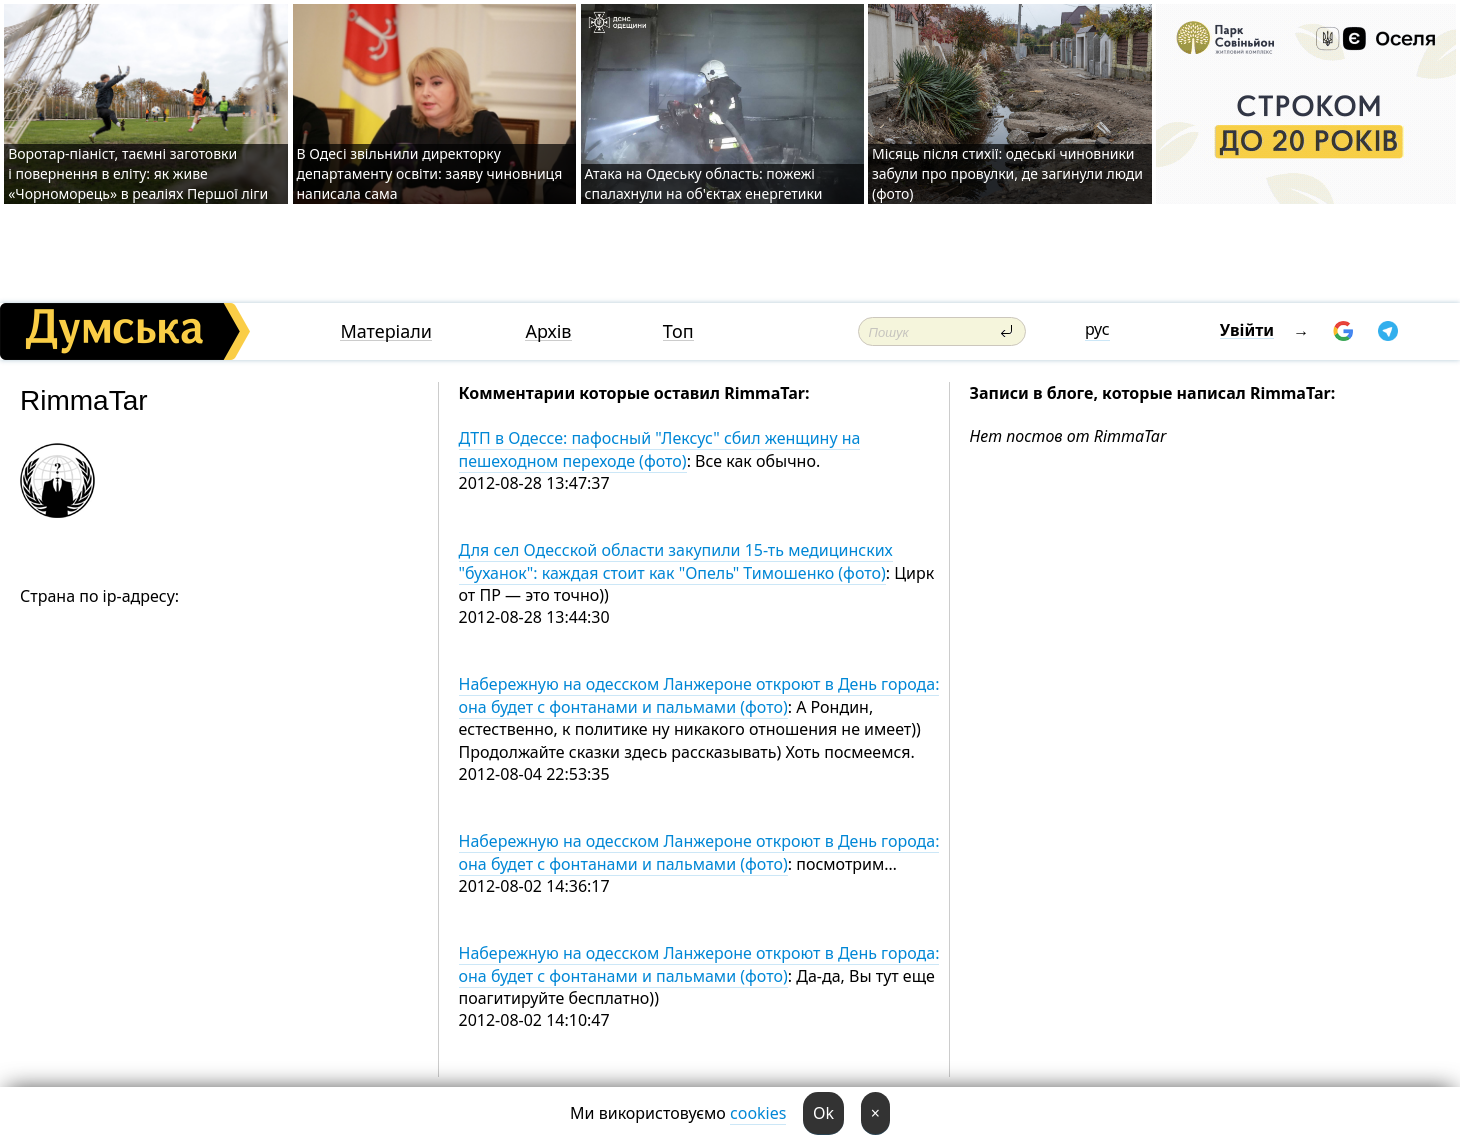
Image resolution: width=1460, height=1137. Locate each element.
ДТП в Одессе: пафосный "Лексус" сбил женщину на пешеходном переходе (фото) (660, 449)
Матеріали (386, 331)
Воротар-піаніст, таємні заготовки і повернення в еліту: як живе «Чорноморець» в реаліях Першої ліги (138, 173)
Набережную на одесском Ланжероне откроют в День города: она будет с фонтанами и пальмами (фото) (699, 695)
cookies (758, 1113)
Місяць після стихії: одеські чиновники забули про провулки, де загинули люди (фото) (1007, 173)
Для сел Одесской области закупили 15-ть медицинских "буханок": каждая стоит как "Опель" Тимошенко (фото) (676, 561)
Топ (678, 331)
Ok (823, 1113)
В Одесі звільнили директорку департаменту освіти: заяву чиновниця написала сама (430, 173)
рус (1097, 329)
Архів (548, 331)
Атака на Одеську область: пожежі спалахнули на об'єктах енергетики (704, 183)
